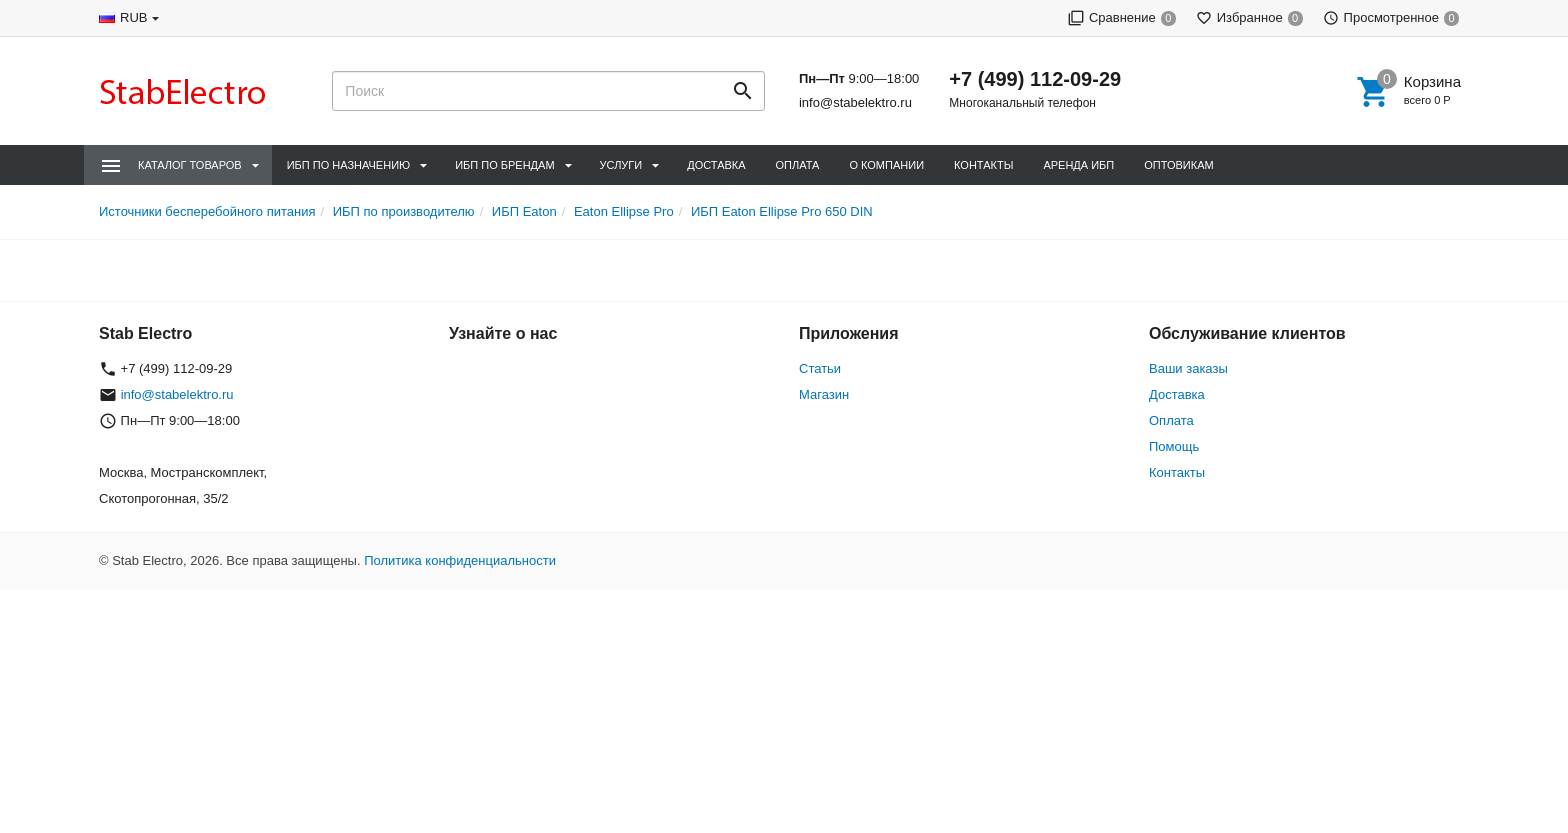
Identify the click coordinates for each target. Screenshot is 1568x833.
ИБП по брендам (504, 165)
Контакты (983, 165)
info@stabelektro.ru (855, 102)
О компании (886, 165)
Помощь (1174, 446)
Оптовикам (1178, 165)
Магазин (824, 394)
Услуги (621, 165)
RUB (133, 17)
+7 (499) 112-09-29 (1035, 79)
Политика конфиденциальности (460, 560)
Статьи (820, 368)
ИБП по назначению (348, 165)
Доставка (716, 165)
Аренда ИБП (1078, 165)
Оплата (798, 165)
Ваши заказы (1188, 368)
